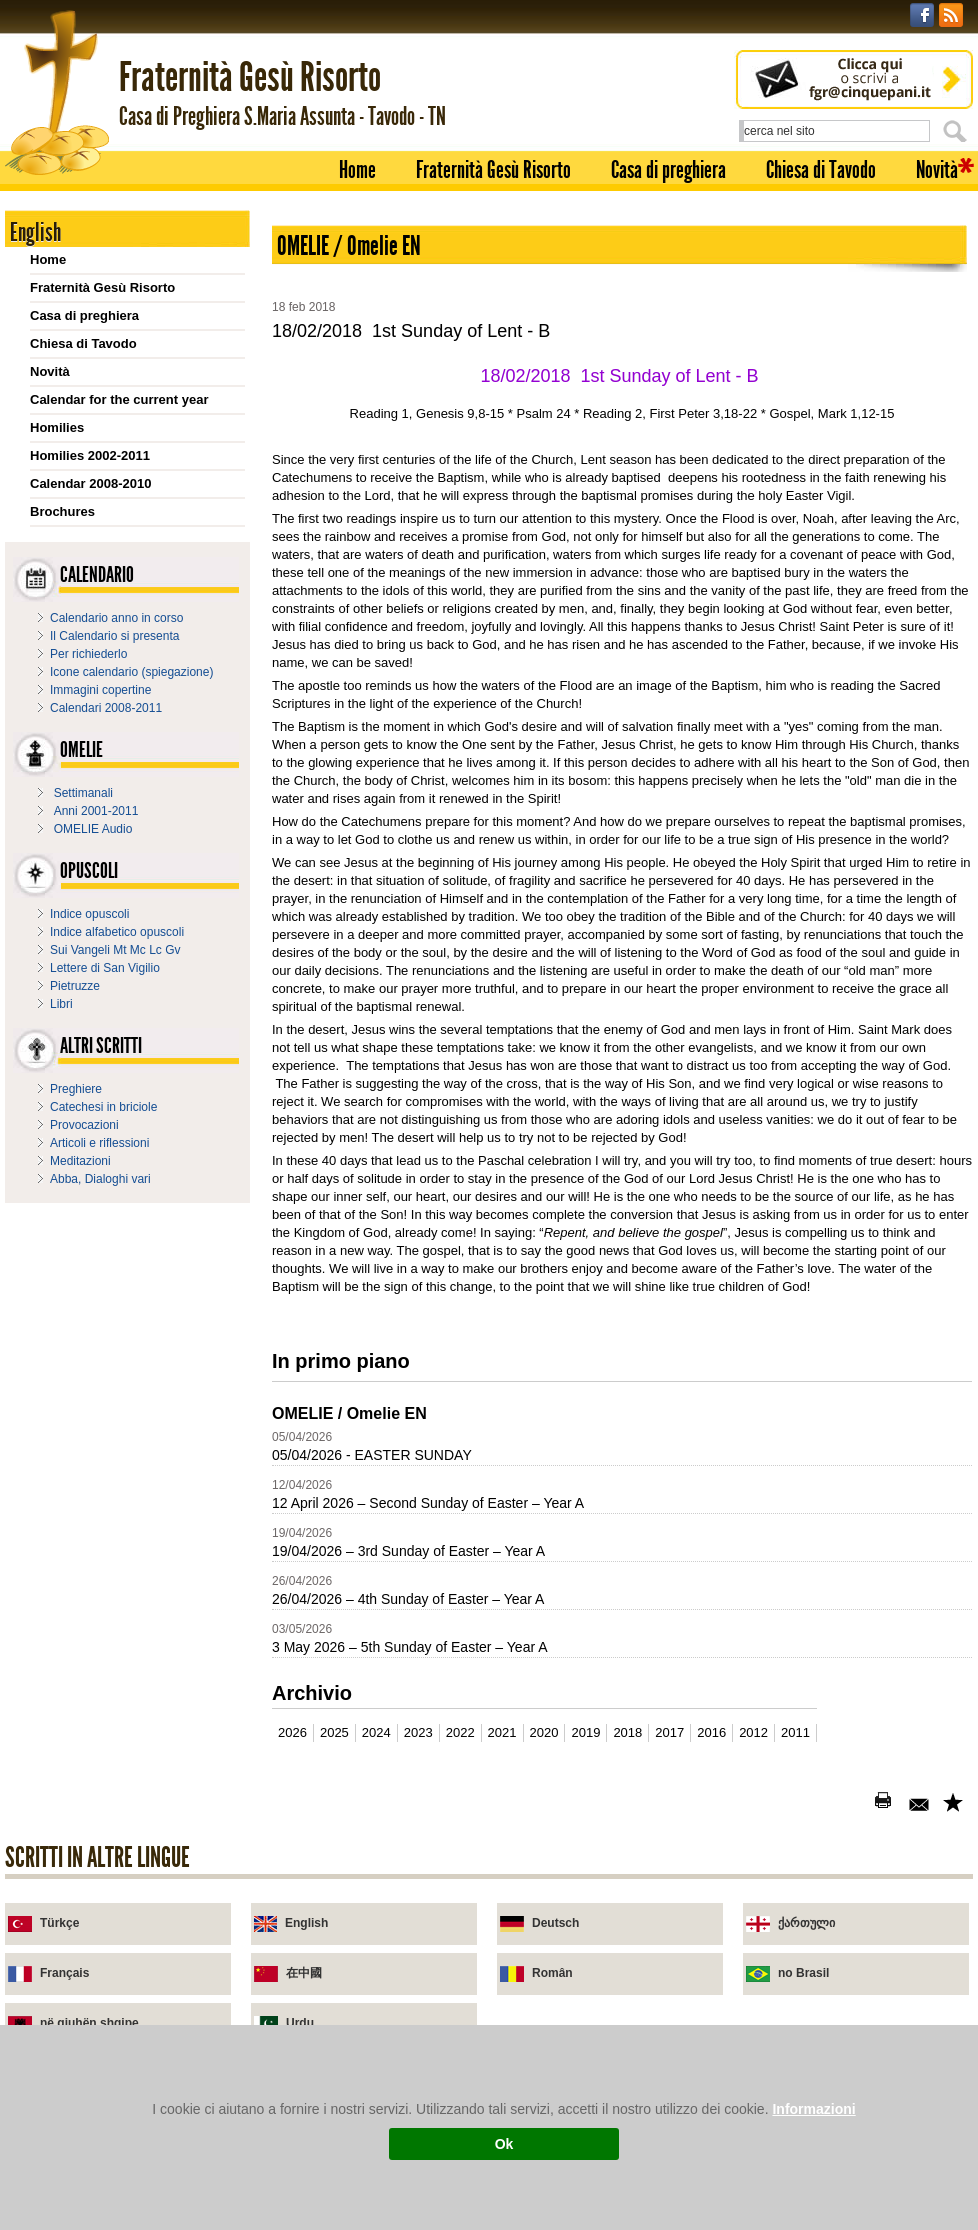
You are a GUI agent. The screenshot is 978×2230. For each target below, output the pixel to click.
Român (552, 1973)
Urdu (300, 2023)
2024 (376, 1732)
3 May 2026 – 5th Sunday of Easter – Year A (410, 1647)
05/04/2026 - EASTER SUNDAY (372, 1455)
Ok (504, 2144)
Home (357, 170)
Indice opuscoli (89, 914)
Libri (61, 1004)
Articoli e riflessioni (99, 1143)
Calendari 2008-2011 (106, 708)
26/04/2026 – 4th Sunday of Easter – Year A (408, 1599)
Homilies (57, 427)
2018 (627, 1732)
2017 (669, 1732)
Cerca (958, 131)
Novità (937, 170)
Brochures (62, 511)
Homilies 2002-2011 (90, 455)
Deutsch (555, 1923)
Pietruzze (75, 986)
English (306, 1923)
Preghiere (76, 1089)
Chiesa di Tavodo (821, 170)
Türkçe (59, 1923)
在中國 (304, 1973)
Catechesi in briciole (103, 1107)
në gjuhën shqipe (89, 2023)
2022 (460, 1732)
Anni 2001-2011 (96, 811)
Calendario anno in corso (116, 618)
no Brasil (803, 1973)
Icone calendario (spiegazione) (131, 672)
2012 (753, 1732)
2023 (418, 1732)
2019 (585, 1732)
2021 (502, 1732)
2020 (544, 1732)
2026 (292, 1732)
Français (64, 1973)
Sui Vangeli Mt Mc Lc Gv (115, 950)
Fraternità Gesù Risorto (493, 170)
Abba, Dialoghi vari (100, 1179)
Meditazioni (80, 1161)
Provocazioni (84, 1125)
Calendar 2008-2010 (90, 483)
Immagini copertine (100, 690)
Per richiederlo (88, 654)
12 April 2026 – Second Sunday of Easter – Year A (428, 1503)
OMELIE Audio (93, 829)
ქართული (806, 1923)
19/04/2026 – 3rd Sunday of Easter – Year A (408, 1551)
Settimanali (83, 793)
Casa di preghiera (668, 170)
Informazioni (813, 2109)
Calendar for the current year (119, 399)
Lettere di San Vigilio (105, 968)
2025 (334, 1732)
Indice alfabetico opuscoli (117, 932)
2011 (795, 1732)
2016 (711, 1732)
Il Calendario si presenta (114, 636)
